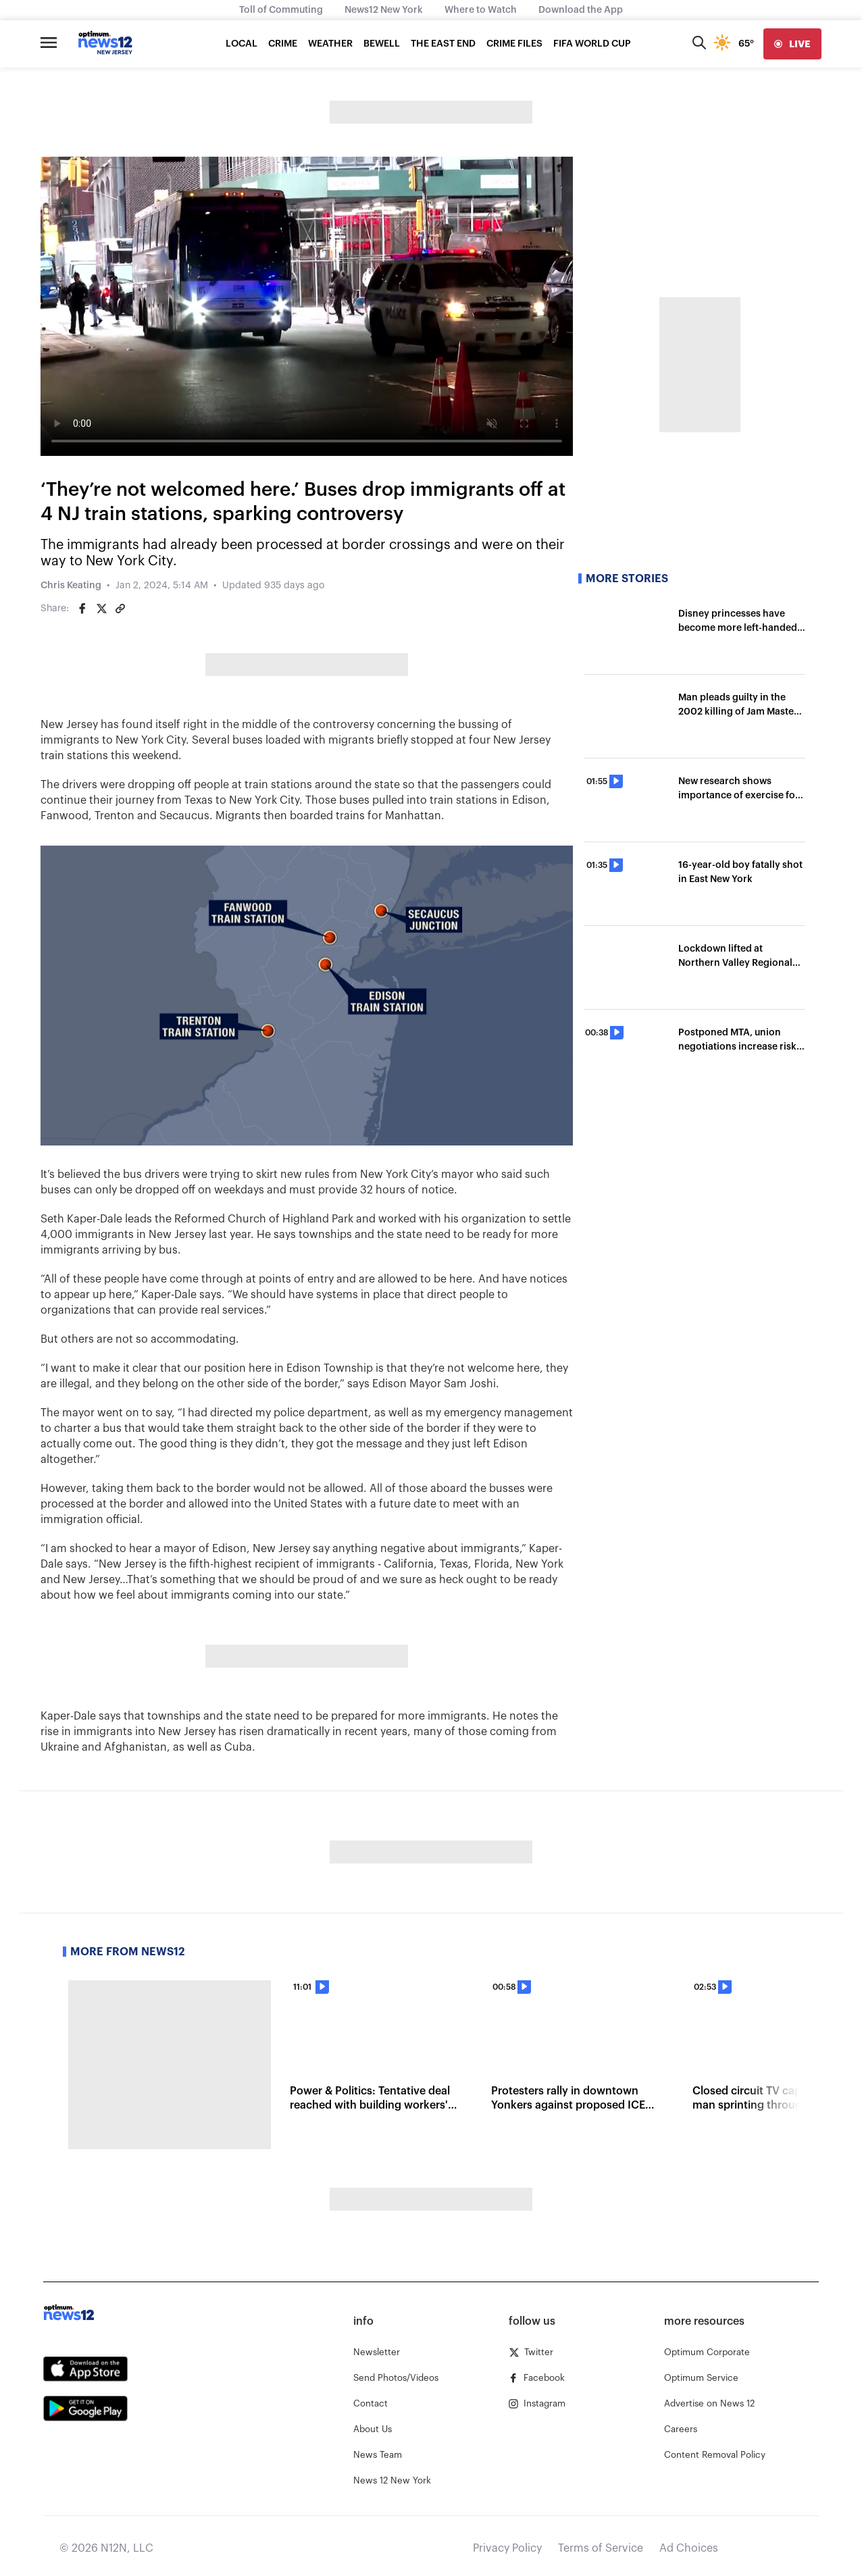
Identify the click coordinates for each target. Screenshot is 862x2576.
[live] (792, 43)
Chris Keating (71, 585)
